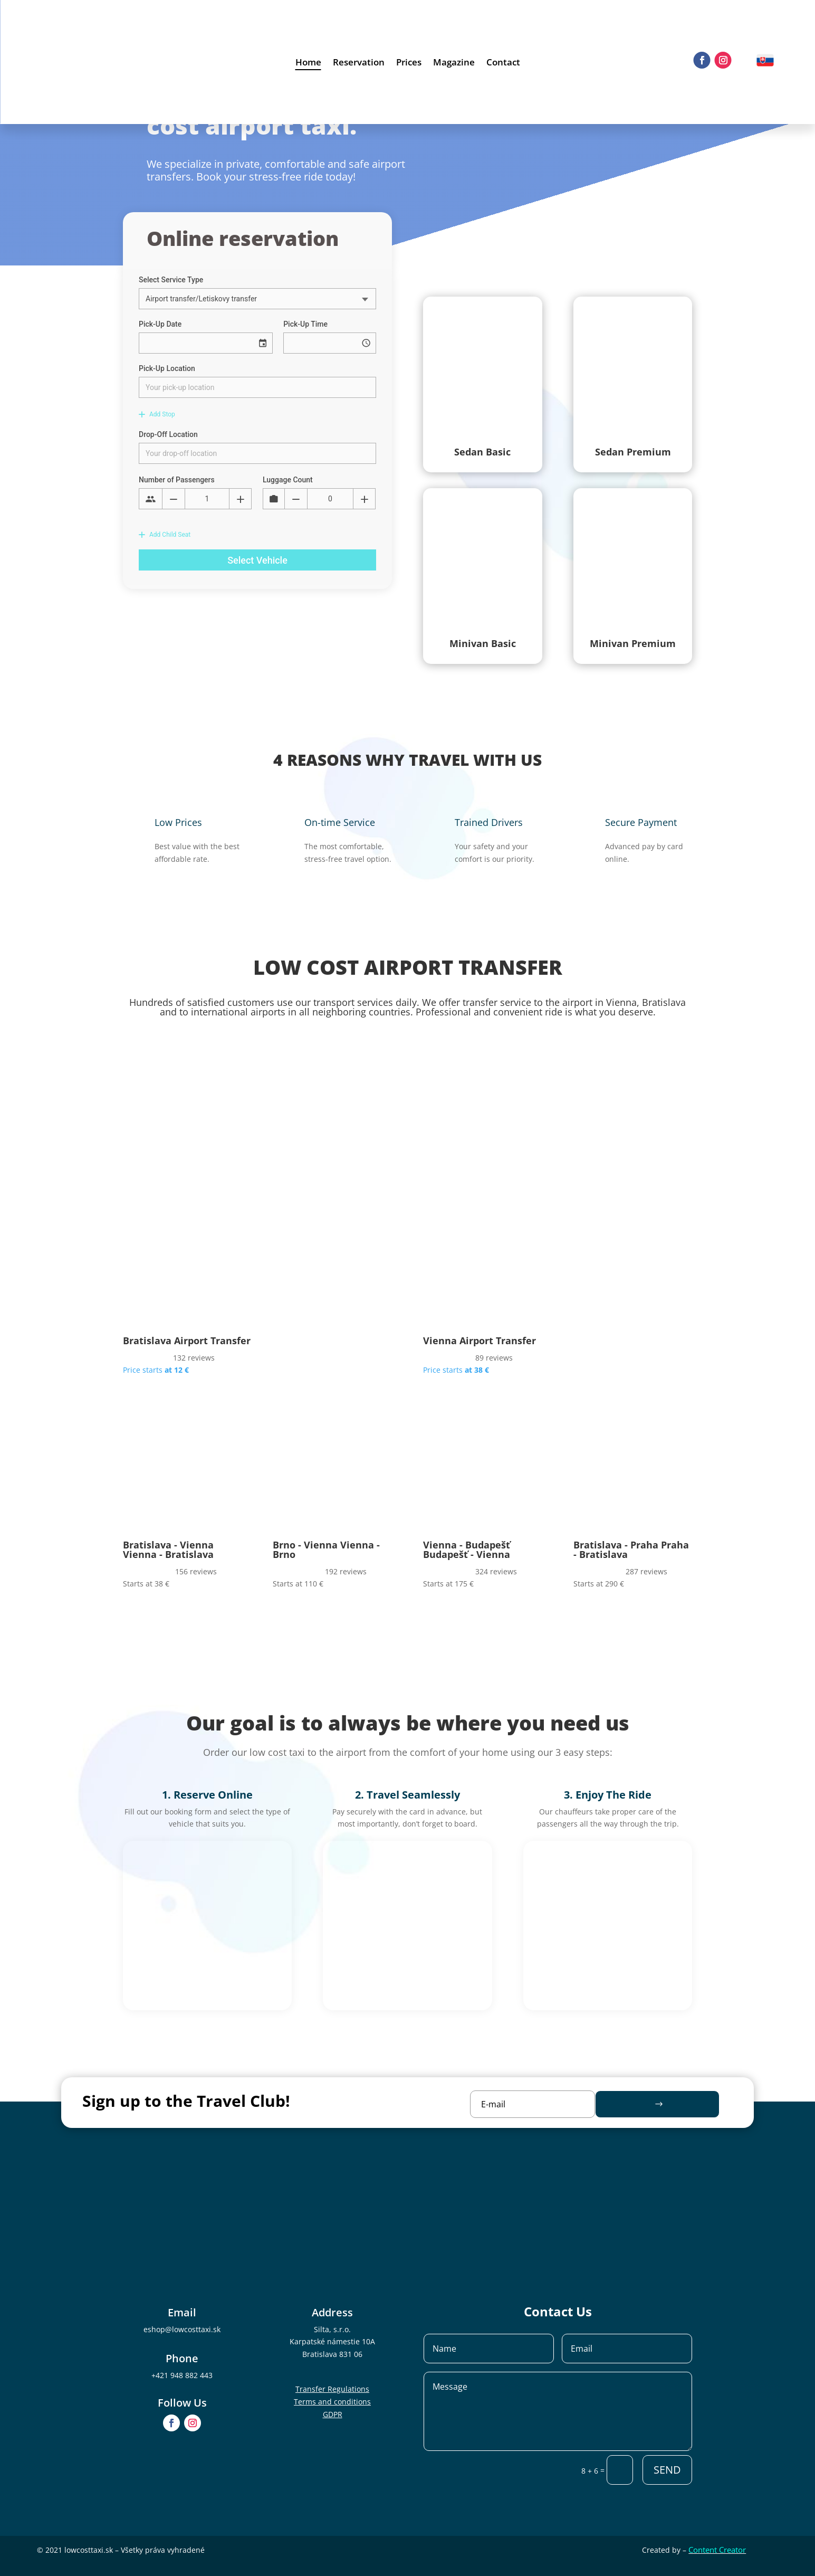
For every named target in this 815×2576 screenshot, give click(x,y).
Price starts (156, 1370)
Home (308, 63)
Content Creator (717, 2549)
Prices (408, 63)
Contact (503, 63)
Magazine (454, 63)
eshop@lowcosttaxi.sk (181, 2329)
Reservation (359, 63)
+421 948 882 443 (182, 2375)
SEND (667, 2470)
